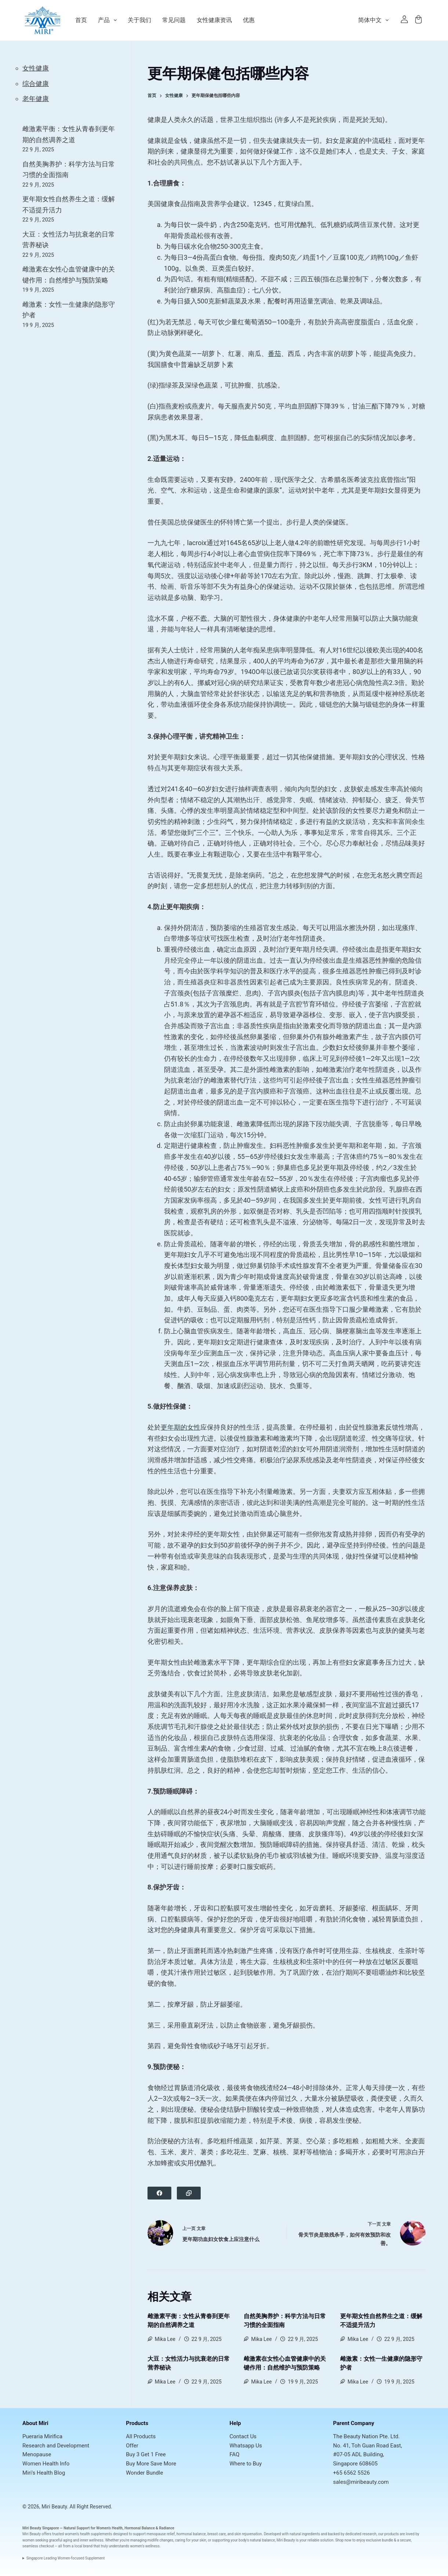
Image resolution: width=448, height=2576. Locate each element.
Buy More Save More (151, 2463)
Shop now (343, 2540)
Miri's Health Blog (43, 2472)
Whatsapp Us (245, 2445)
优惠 (249, 20)
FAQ (234, 2454)
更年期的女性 (180, 1427)
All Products (141, 2436)
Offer (132, 2445)
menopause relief (160, 2534)
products (392, 2534)
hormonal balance (191, 2534)
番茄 (274, 353)
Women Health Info (45, 2463)
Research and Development (55, 2445)
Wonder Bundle (144, 2472)
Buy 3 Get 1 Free (146, 2454)
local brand (83, 2546)
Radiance (166, 2528)
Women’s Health (109, 2528)
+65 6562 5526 (351, 2472)
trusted (58, 2534)
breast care (216, 2534)
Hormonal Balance (139, 2528)
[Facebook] (159, 2193)
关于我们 (139, 20)
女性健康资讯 (214, 20)
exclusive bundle (379, 2540)
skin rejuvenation (248, 2534)
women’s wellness (145, 2546)
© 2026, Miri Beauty (44, 2507)
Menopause (36, 2454)
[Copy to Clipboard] (189, 2193)
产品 (107, 20)
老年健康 (35, 98)
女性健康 (35, 68)
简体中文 (374, 20)
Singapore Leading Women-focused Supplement (65, 2558)
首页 (81, 20)
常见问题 (174, 20)
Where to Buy (245, 2463)
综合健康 (35, 83)
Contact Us (242, 2436)
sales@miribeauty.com (361, 2482)
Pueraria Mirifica (42, 2436)
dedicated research (360, 2534)
